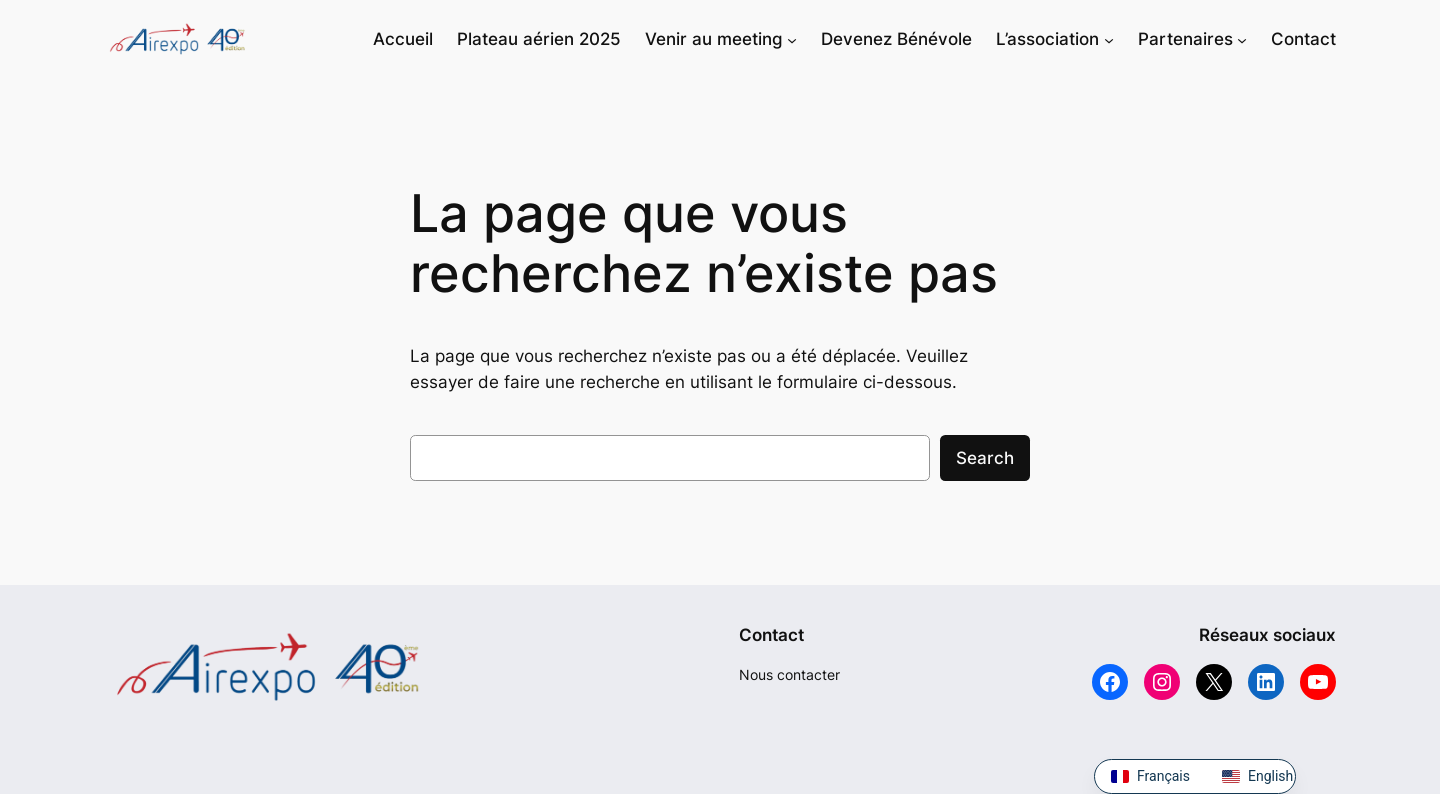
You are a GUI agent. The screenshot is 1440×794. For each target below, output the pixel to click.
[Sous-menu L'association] (1109, 39)
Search (985, 458)
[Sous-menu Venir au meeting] (792, 39)
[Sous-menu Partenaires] (1242, 39)
